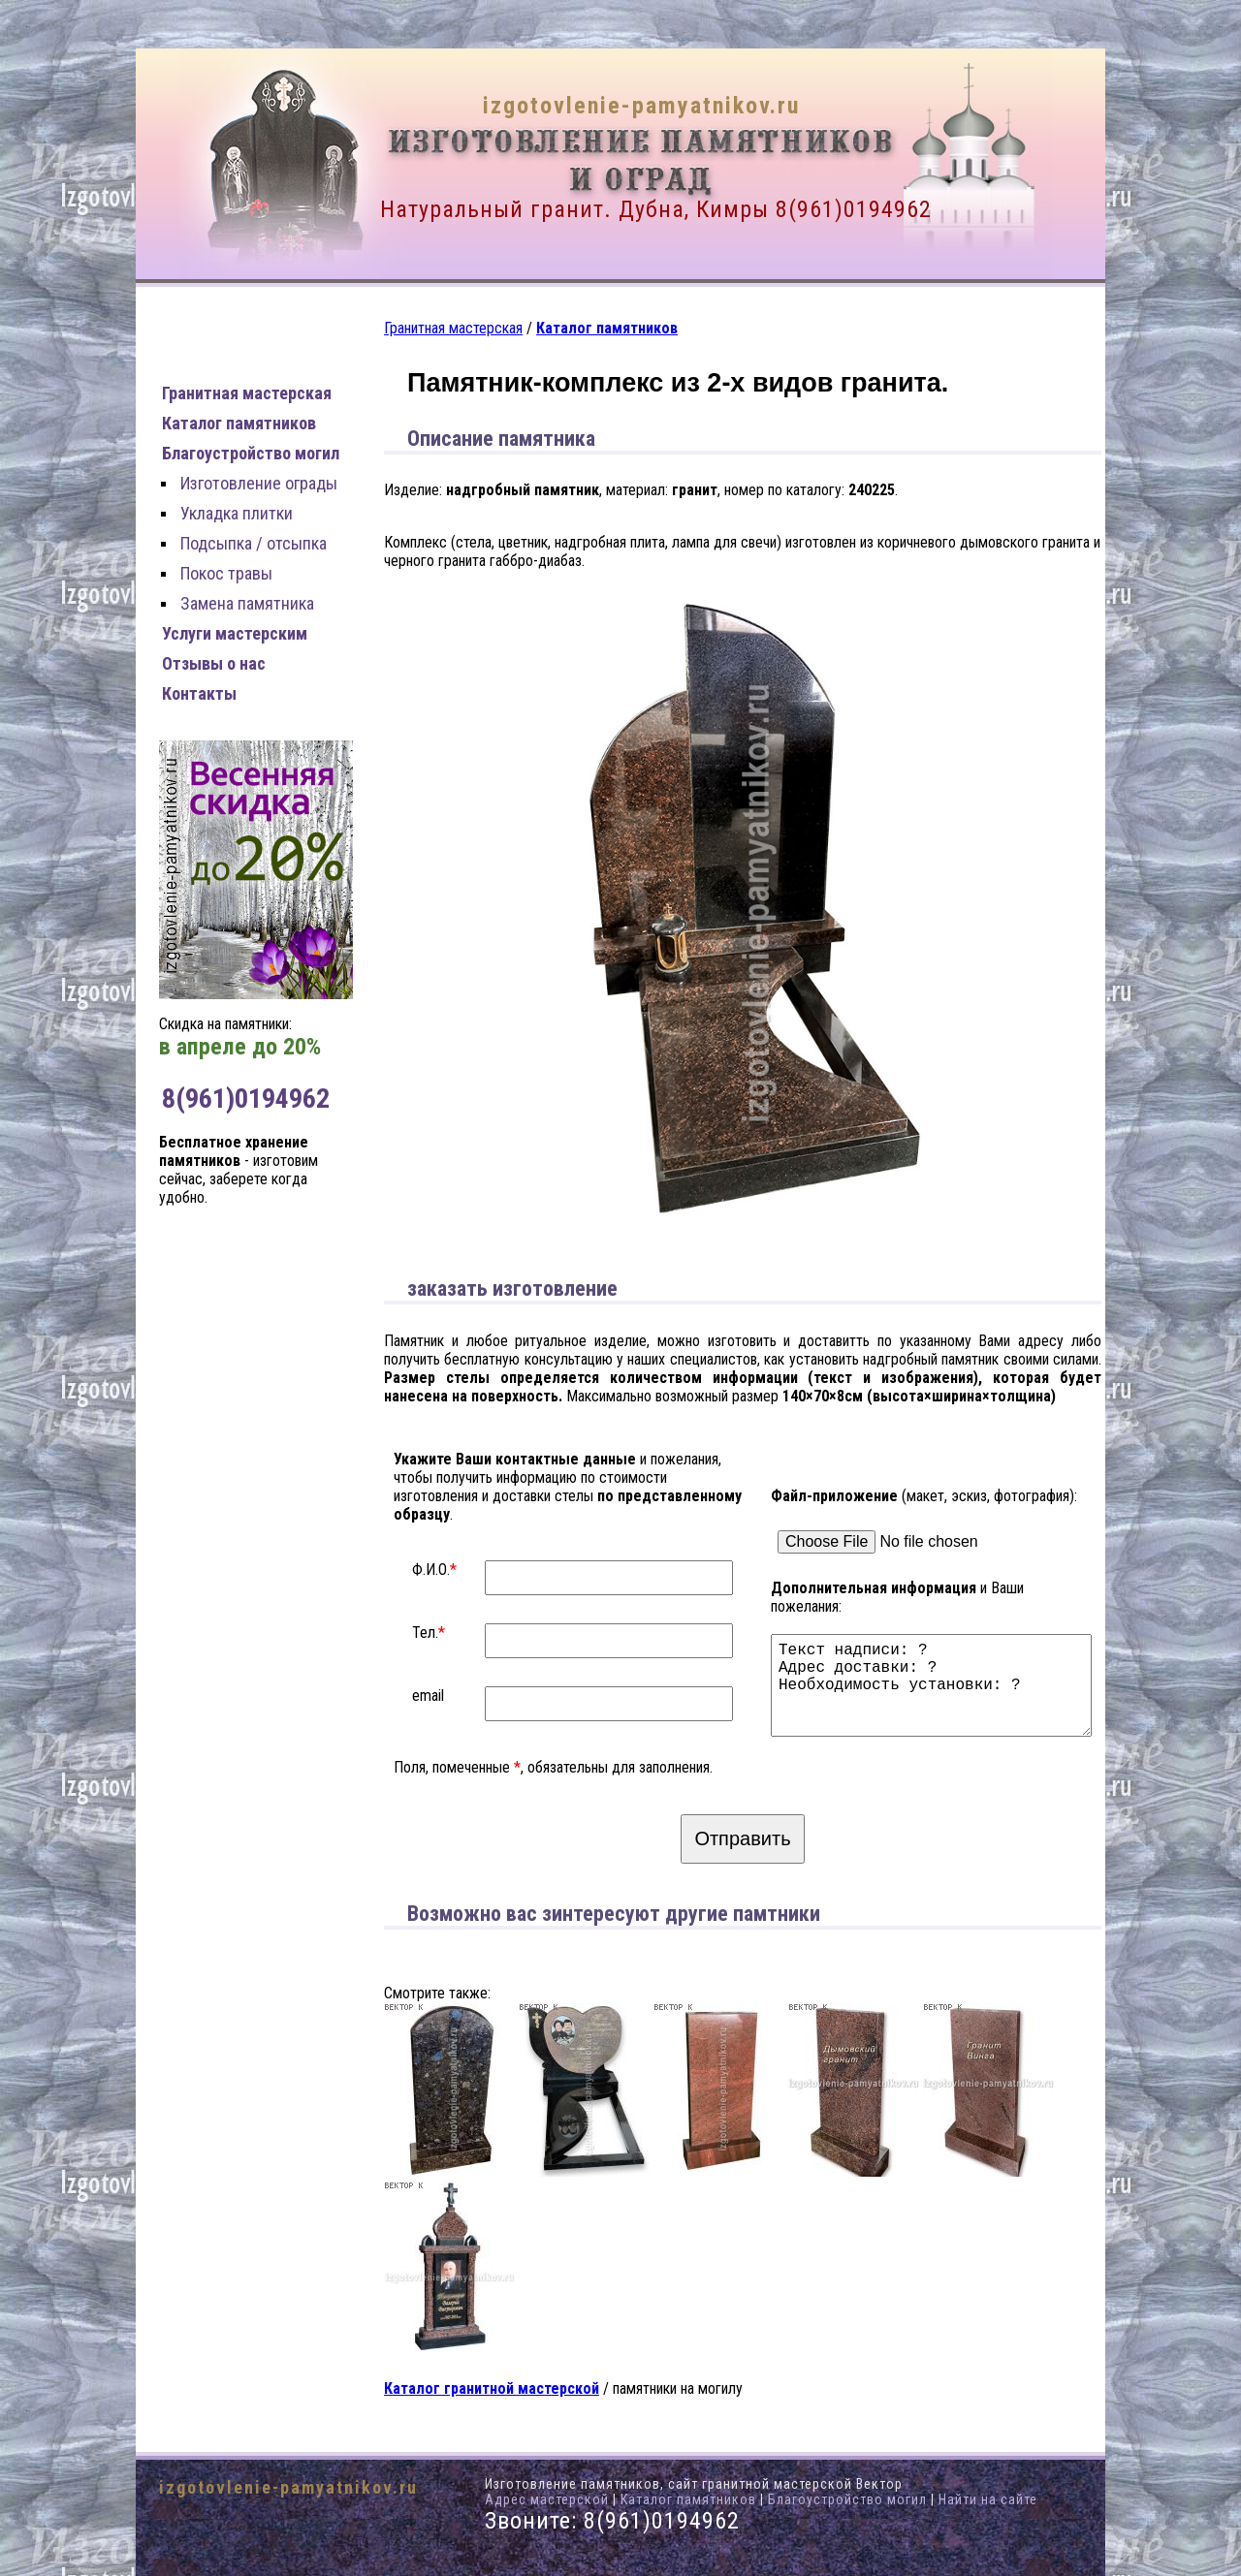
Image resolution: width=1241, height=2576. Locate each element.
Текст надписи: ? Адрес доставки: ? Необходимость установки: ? (936, 1677)
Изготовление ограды (258, 483)
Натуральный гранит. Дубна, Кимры (574, 209)
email (428, 1695)
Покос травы (226, 573)
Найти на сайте (988, 2499)
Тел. (425, 1632)
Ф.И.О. (431, 1569)
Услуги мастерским (234, 633)
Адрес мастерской (547, 2499)
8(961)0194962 (854, 209)
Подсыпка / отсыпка (253, 543)
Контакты (199, 693)
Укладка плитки (236, 513)
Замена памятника (247, 603)
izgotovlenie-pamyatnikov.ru (641, 105)
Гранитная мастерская (247, 393)
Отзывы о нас (214, 663)
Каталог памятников (239, 423)
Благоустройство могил (250, 453)
